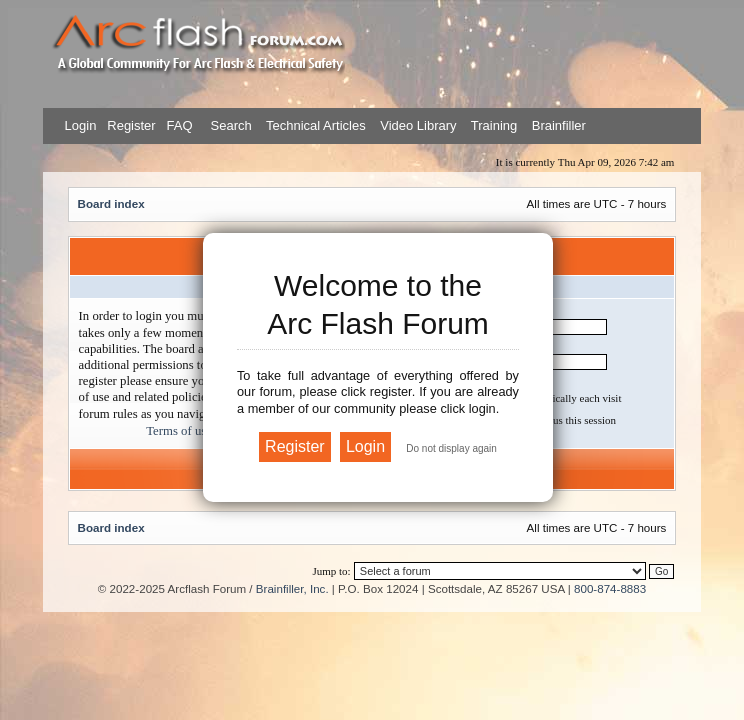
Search (229, 125)
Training (494, 125)
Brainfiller (559, 125)
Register (130, 125)
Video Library (418, 125)
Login (81, 125)
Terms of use (179, 431)
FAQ (178, 125)
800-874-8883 (610, 588)
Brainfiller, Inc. (292, 588)
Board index (111, 203)
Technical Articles (316, 125)
